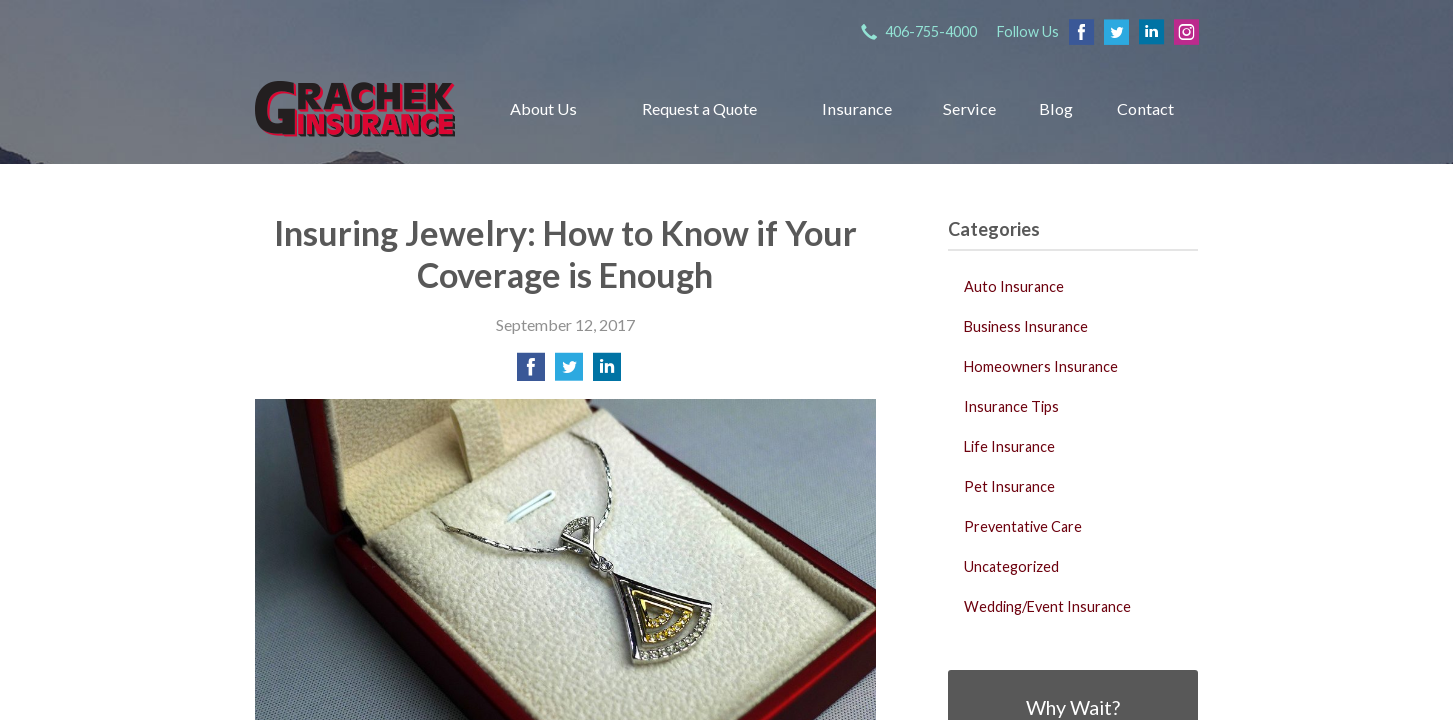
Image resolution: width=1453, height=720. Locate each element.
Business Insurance (1026, 326)
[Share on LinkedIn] (607, 372)
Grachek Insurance (355, 108)
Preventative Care (1023, 526)
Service (969, 108)
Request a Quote (699, 108)
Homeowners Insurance (1041, 366)
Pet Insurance (1009, 486)
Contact (1145, 108)
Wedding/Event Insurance (1047, 606)
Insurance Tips (1011, 406)
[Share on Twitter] (569, 372)
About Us (543, 108)
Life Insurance (1009, 446)
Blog (1056, 108)
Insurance (857, 108)
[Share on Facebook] (531, 372)
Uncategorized (1011, 566)
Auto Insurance (1014, 286)
